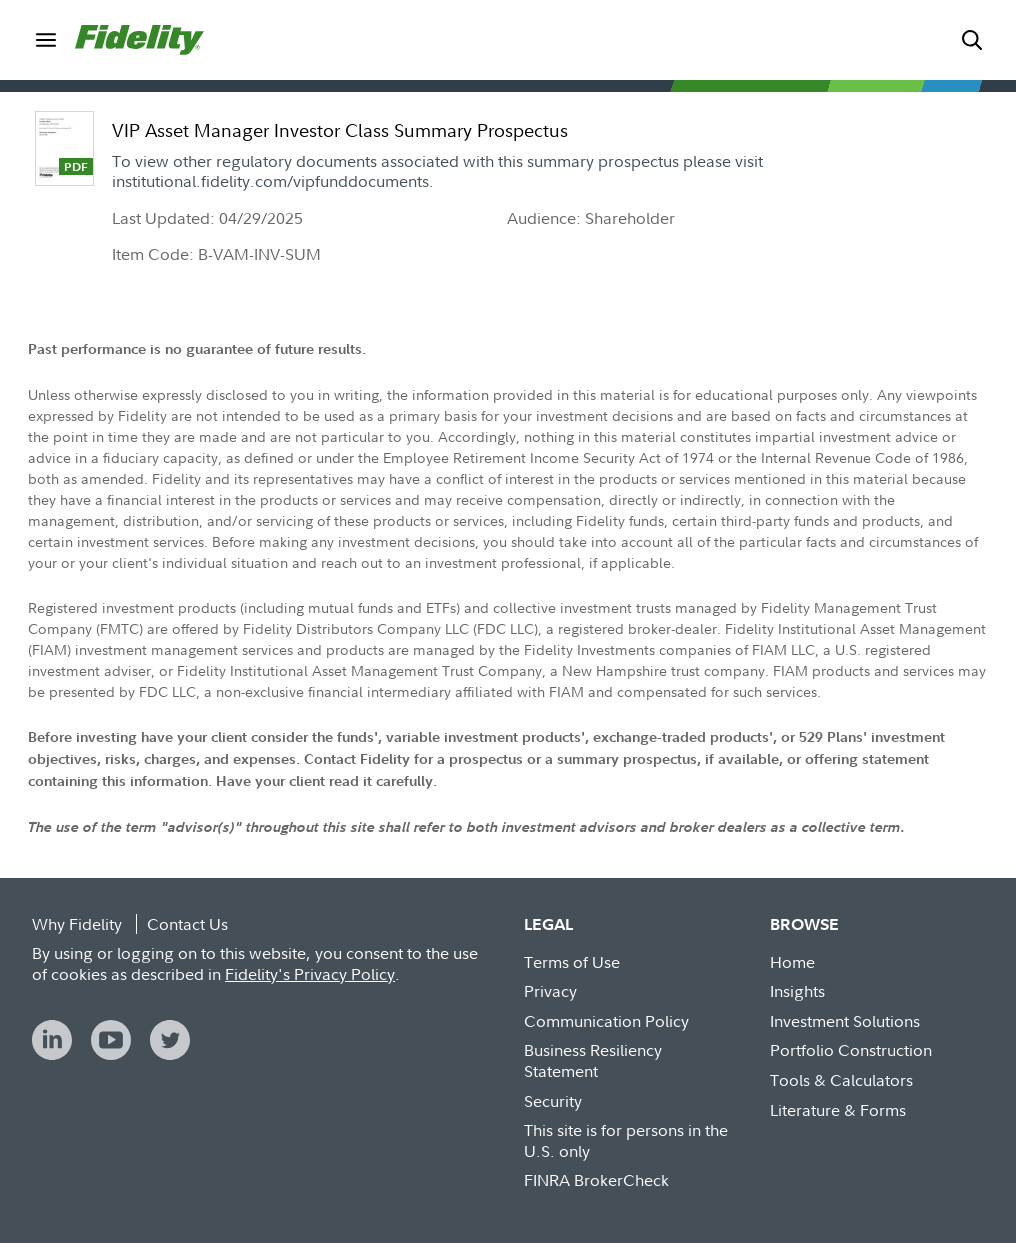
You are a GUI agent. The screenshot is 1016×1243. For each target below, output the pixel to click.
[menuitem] (45, 39)
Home (792, 962)
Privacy (550, 991)
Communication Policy (606, 1021)
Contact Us (187, 924)
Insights (797, 991)
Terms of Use (572, 962)
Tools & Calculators (841, 1080)
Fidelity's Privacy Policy (310, 974)
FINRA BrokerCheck (596, 1180)
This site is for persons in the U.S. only (626, 1140)
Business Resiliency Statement (593, 1060)
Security (553, 1101)
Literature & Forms (838, 1110)
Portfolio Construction (851, 1050)
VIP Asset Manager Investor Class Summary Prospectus (340, 130)
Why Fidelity (77, 924)
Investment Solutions (845, 1021)
